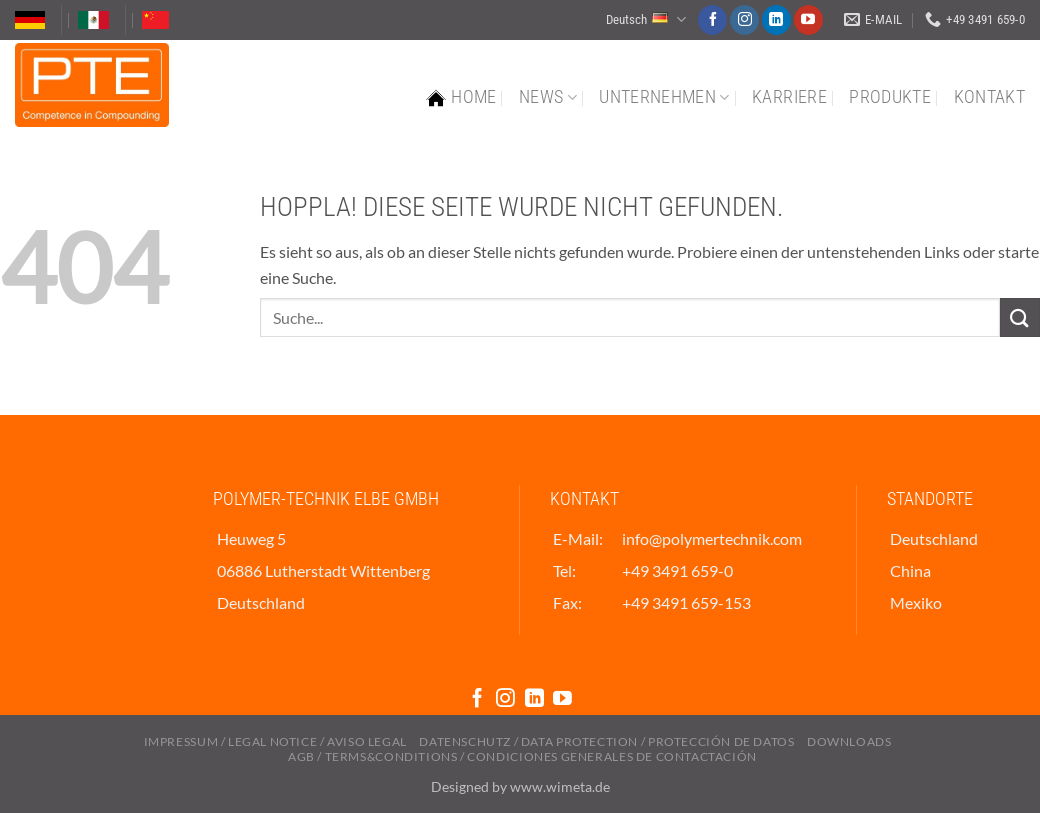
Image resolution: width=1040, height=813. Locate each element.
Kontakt (989, 97)
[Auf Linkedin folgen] (776, 20)
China (910, 570)
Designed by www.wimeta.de (520, 786)
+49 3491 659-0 (677, 570)
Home (461, 97)
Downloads (849, 741)
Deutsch (646, 19)
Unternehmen (664, 97)
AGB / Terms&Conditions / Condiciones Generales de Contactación (522, 756)
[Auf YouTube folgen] (808, 20)
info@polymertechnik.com (712, 538)
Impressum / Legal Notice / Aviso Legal (275, 741)
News (548, 97)
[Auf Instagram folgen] (744, 20)
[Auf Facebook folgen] (712, 20)
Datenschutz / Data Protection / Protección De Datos (606, 741)
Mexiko (916, 602)
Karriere (789, 97)
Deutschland (934, 538)
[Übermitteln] (1020, 317)
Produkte (890, 97)
